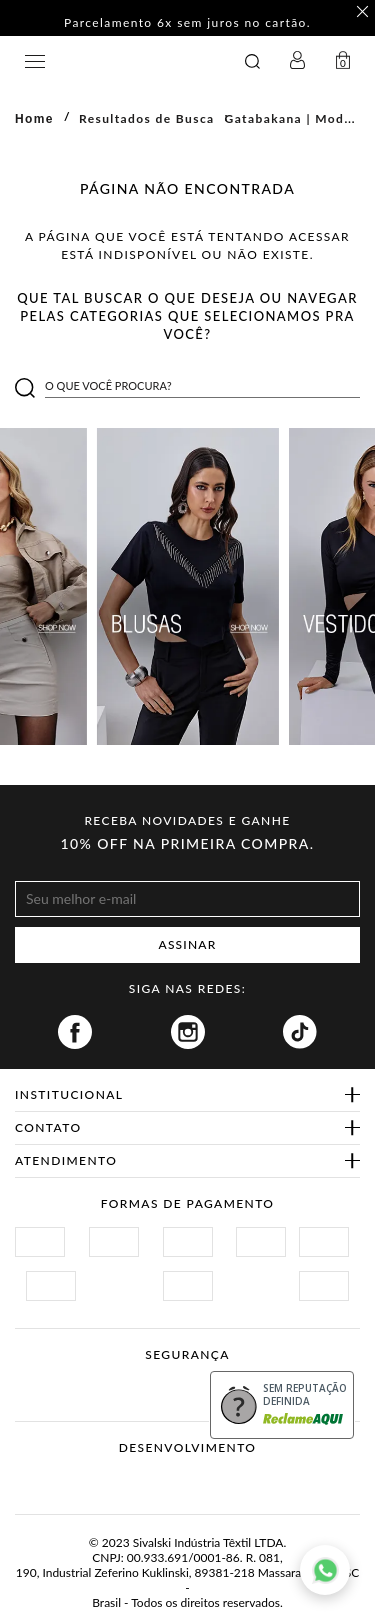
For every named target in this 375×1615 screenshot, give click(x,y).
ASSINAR (188, 944)
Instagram (188, 1032)
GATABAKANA (125, 61)
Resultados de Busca (147, 118)
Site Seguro (62, 1378)
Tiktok (300, 1032)
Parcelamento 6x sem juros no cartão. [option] (187, 23)
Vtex (150, 1479)
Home (34, 119)
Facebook (75, 1032)
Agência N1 (225, 1479)
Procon (169, 1378)
